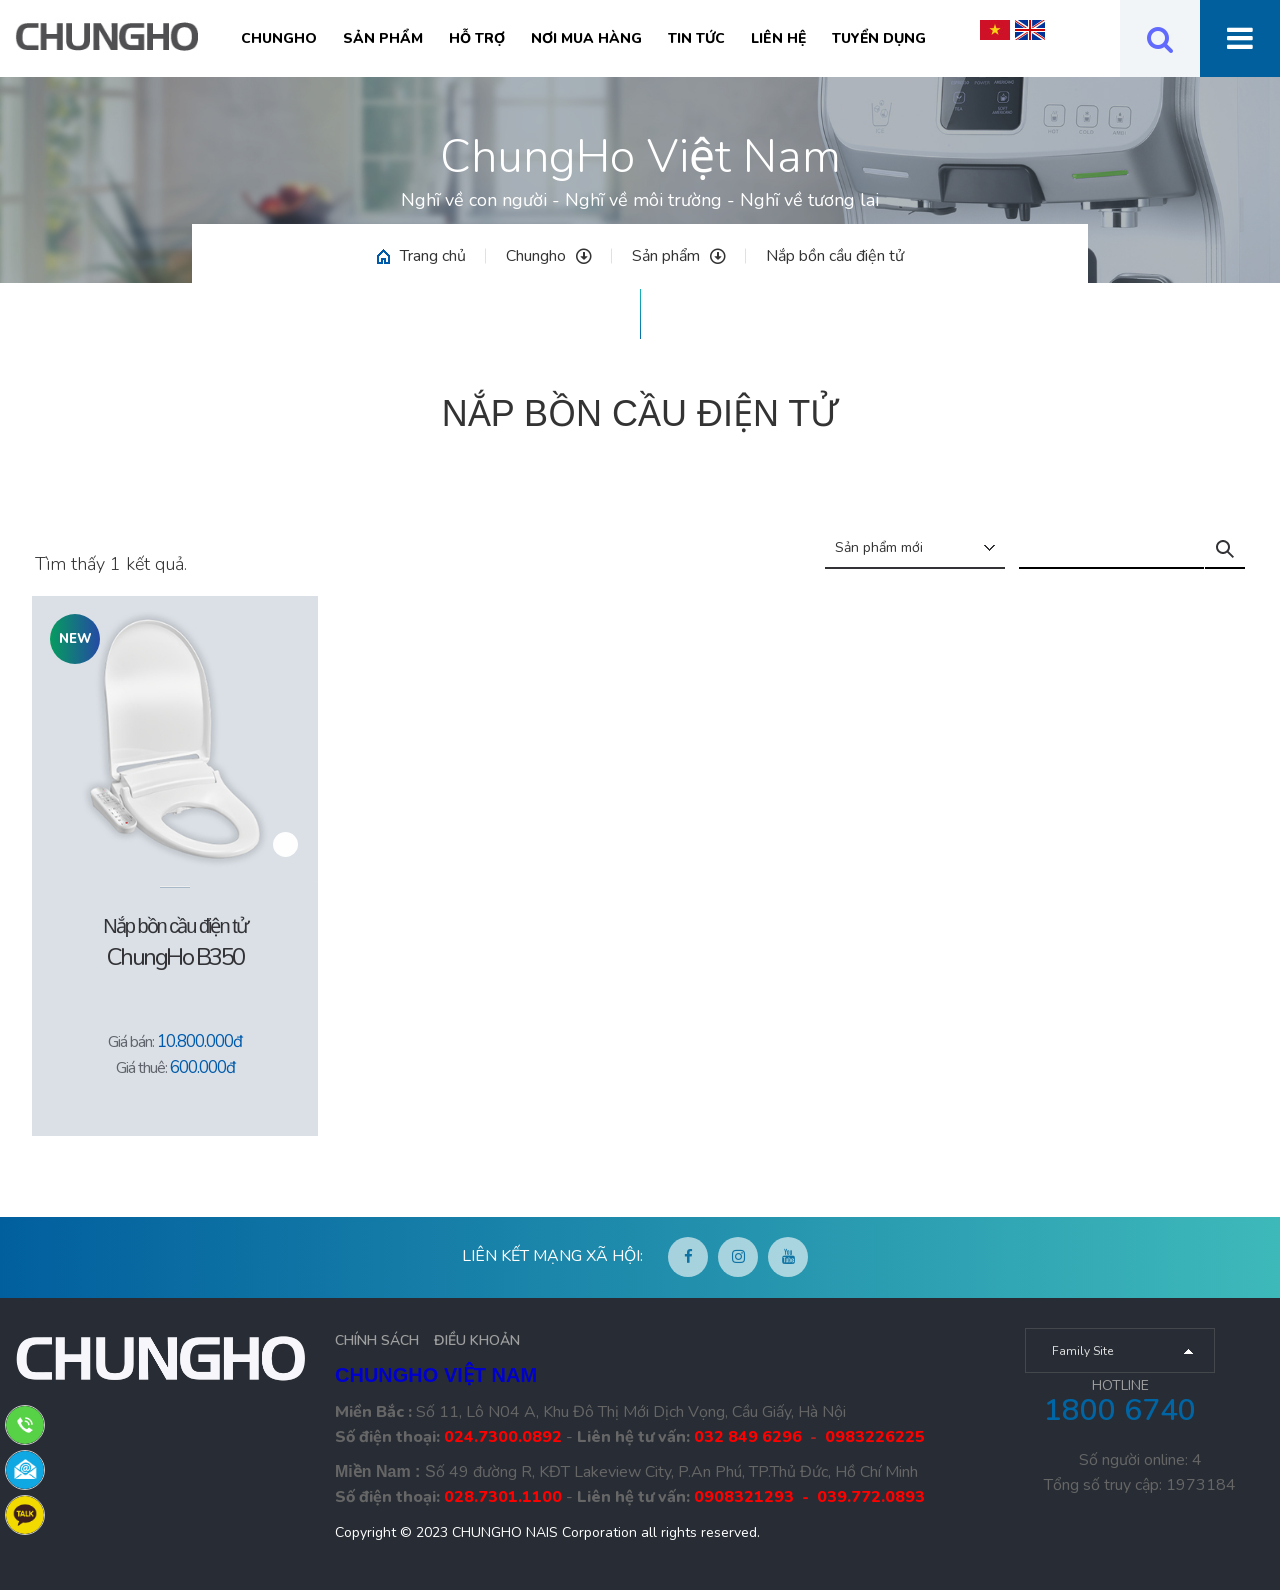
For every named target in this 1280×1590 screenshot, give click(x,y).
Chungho (279, 38)
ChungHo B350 (175, 957)
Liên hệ (778, 38)
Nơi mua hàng (586, 38)
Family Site (1082, 1351)
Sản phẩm (383, 38)
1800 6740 (1120, 1410)
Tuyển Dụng (879, 38)
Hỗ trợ (477, 38)
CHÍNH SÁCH (377, 1340)
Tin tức (696, 38)
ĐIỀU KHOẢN (477, 1340)
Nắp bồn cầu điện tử (835, 256)
